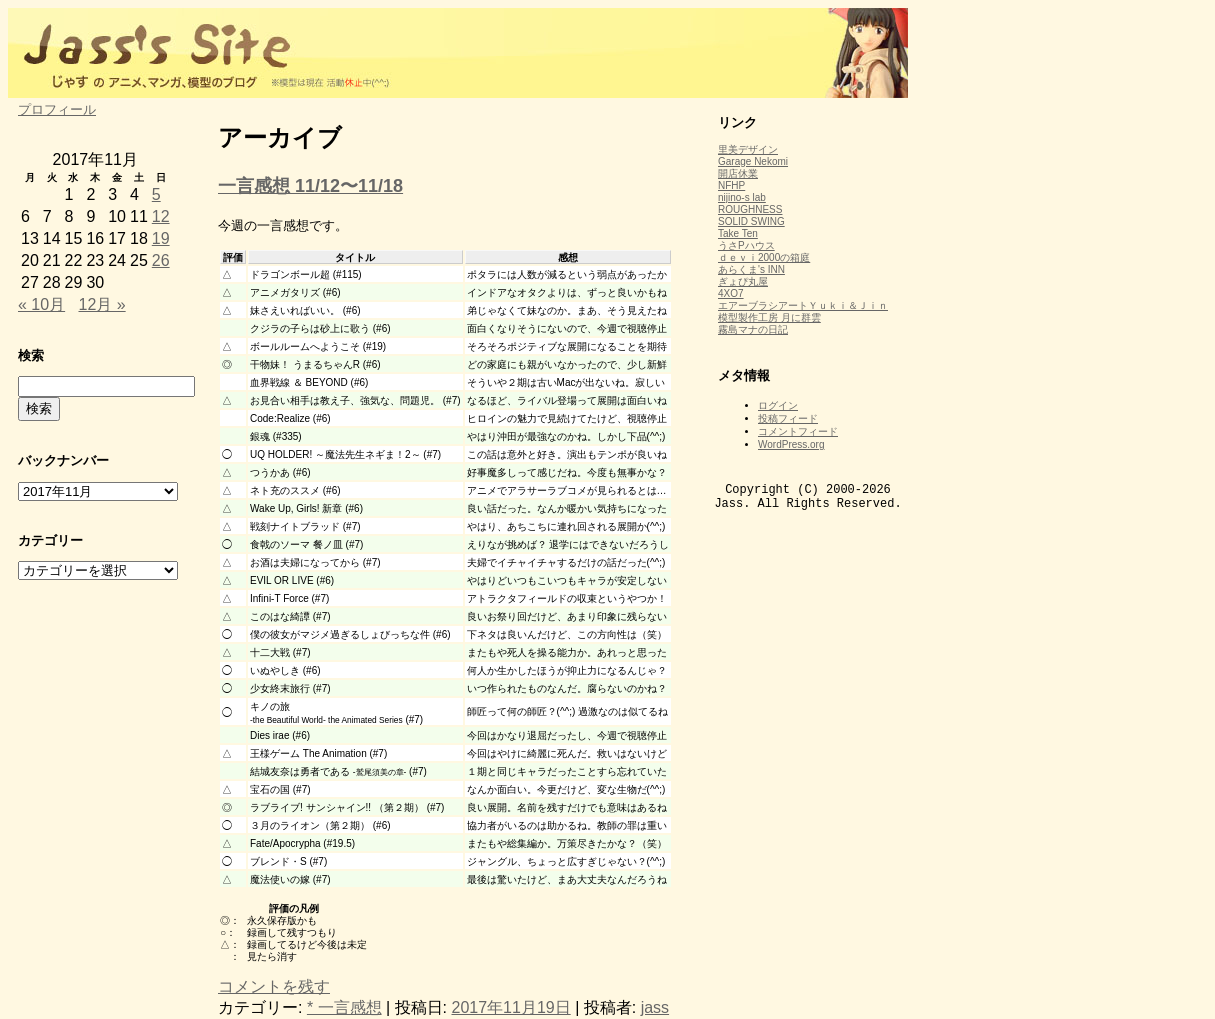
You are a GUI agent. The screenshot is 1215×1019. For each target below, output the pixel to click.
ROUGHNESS (750, 209)
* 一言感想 (344, 1007)
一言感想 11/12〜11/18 (310, 186)
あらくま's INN (751, 269)
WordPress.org (791, 444)
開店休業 (738, 173)
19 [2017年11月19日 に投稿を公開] (161, 238)
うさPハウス (746, 245)
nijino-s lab (742, 197)
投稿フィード (788, 418)
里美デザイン (748, 149)
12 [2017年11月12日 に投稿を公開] (161, 216)
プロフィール (57, 109)
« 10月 (41, 304)
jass (655, 1007)
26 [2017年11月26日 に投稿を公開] (161, 260)
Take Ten (738, 233)
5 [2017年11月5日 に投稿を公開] (156, 194)
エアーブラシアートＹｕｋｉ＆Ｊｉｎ (803, 305)
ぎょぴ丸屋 (743, 281)
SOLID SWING (751, 221)
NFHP (731, 185)
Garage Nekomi (753, 161)
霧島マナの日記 (753, 329)
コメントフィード (798, 431)
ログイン (778, 405)
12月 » (102, 304)
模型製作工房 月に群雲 (769, 317)
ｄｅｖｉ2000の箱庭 (764, 257)
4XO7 (731, 293)
